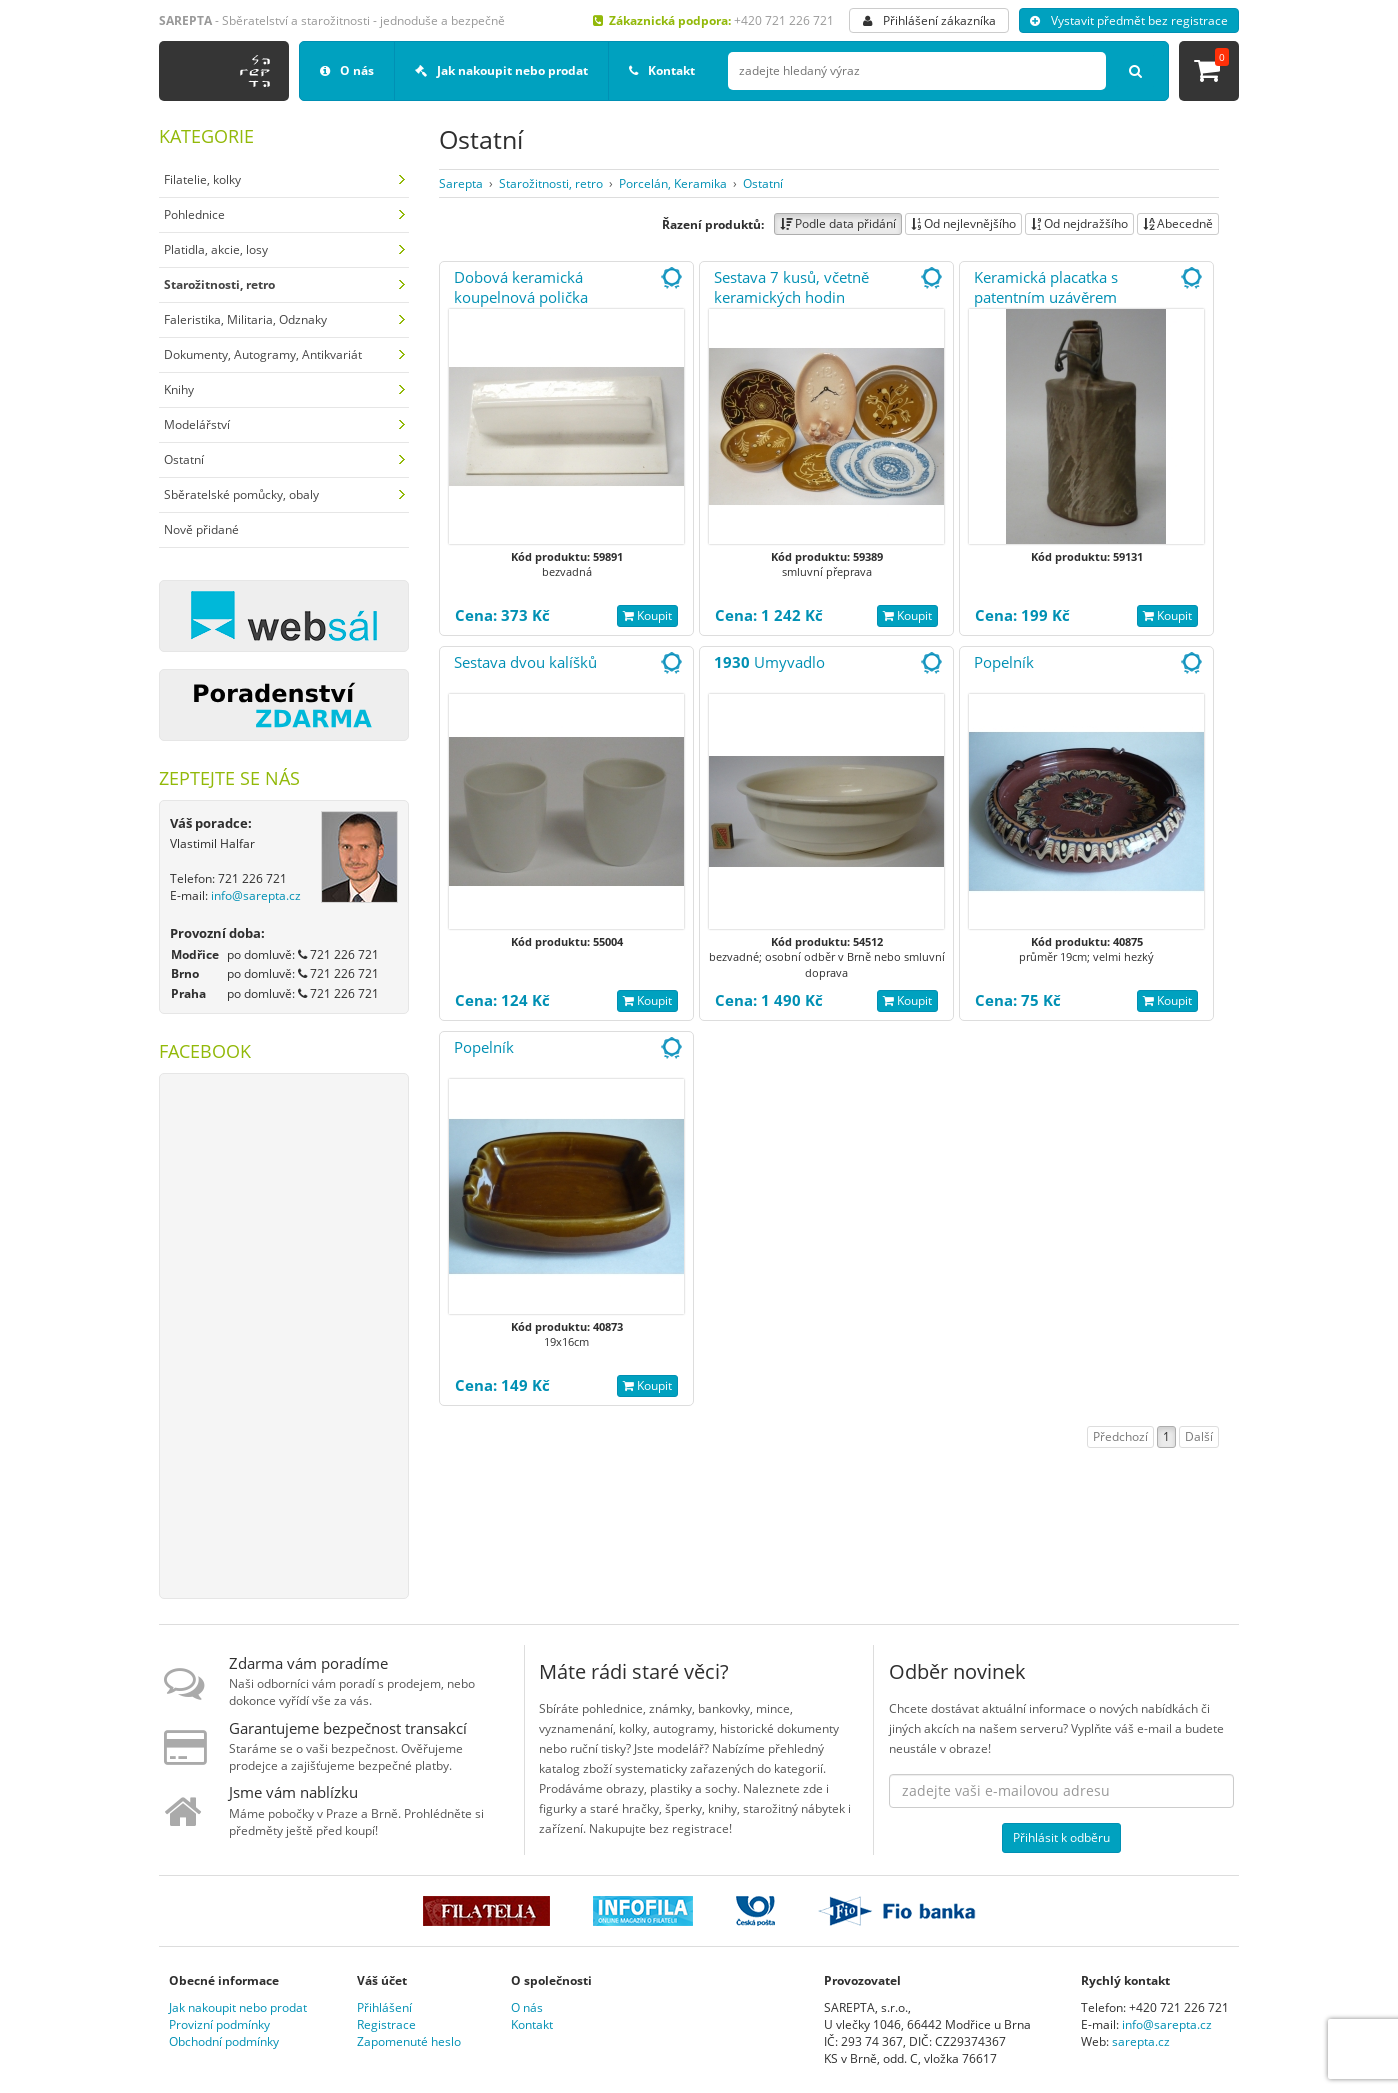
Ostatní (184, 459)
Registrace (386, 2024)
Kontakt (662, 70)
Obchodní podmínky (224, 2041)
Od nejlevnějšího (963, 223)
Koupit (647, 615)
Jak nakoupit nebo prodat (501, 70)
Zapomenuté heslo (409, 2041)
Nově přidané (201, 529)
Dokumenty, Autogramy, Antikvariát (263, 354)
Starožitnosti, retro (551, 183)
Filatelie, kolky (202, 179)
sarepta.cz (1141, 2041)
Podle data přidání (838, 223)
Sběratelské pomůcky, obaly (241, 494)
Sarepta (461, 183)
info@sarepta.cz (256, 895)
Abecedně (1178, 223)
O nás (347, 70)
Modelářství (197, 424)
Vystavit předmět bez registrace (1129, 20)
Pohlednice (194, 214)
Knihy (179, 389)
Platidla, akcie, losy (216, 249)
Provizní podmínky (219, 2024)
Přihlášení (384, 2007)
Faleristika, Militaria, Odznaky (245, 319)
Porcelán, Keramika (673, 183)
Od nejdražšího (1079, 223)
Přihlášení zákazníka (929, 20)
